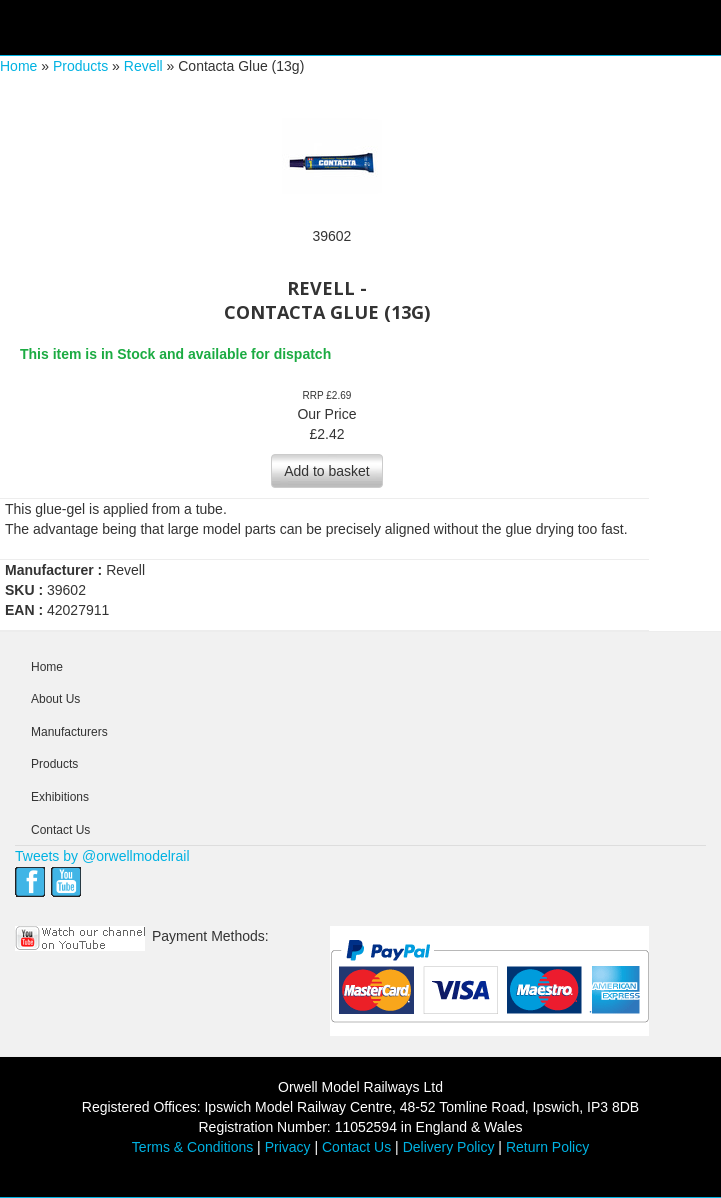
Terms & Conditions (192, 1147)
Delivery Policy (449, 1147)
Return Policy (547, 1147)
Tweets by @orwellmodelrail (102, 856)
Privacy (288, 1147)
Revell (143, 66)
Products (80, 66)
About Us (55, 699)
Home (18, 66)
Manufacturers (69, 732)
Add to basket (327, 471)
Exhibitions (60, 797)
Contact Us (60, 830)
